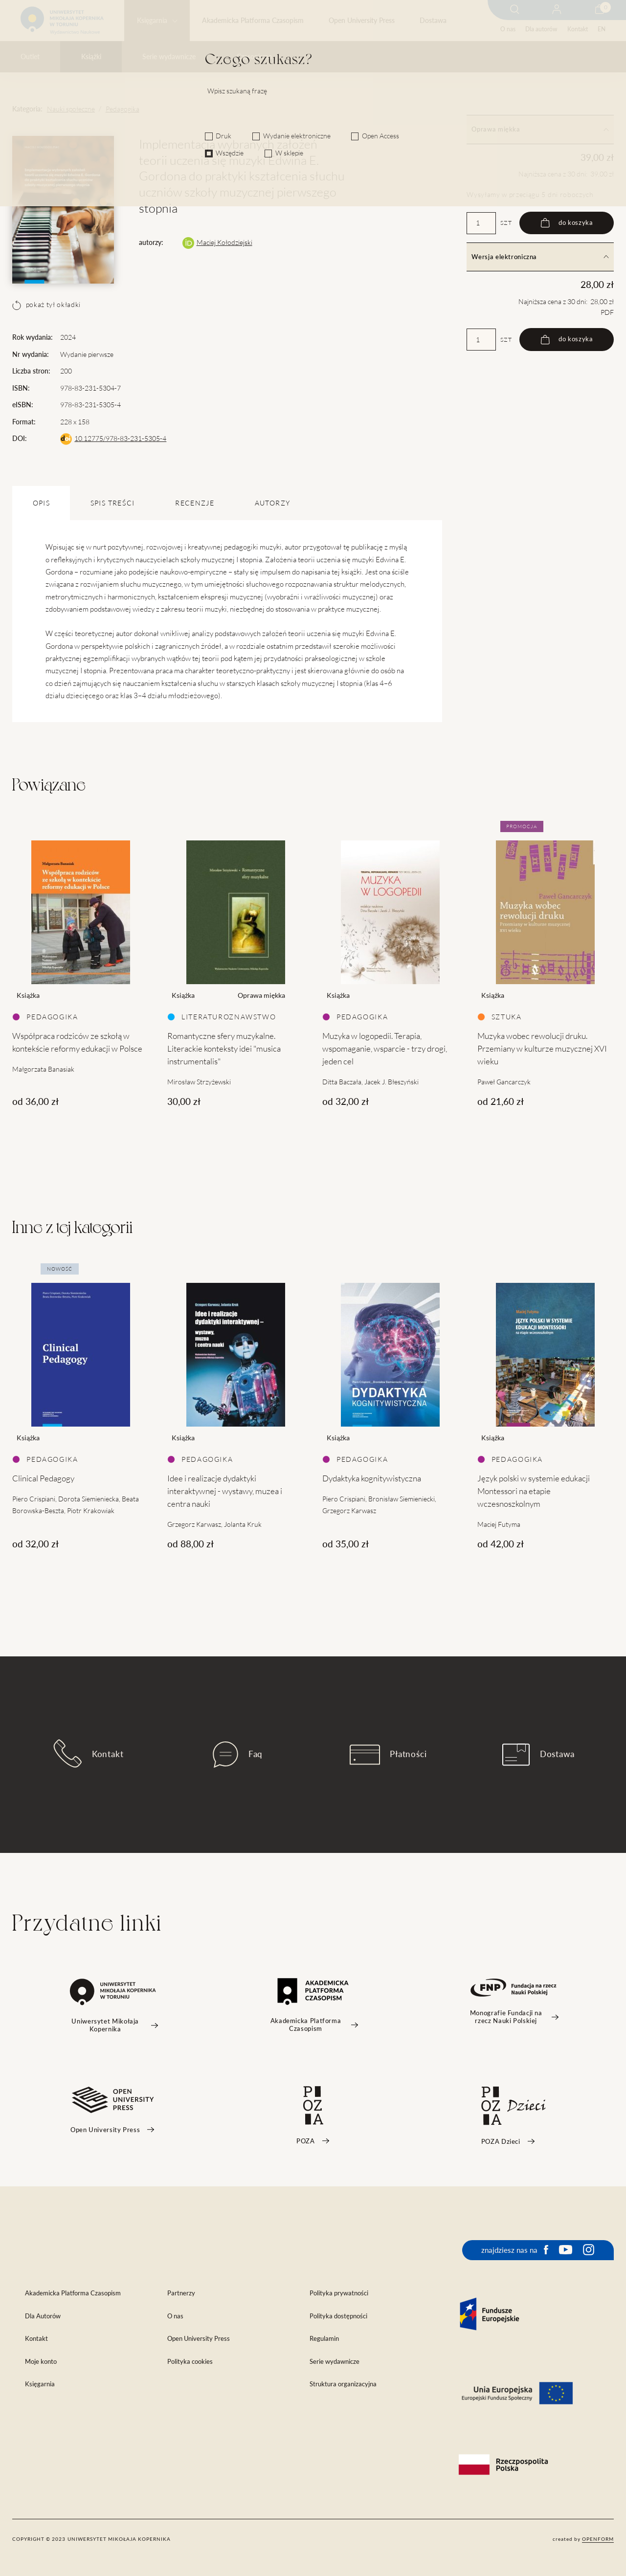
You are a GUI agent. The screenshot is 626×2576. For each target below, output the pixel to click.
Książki (91, 57)
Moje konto (41, 2361)
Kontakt (577, 29)
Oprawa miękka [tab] (539, 129)
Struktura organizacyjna (343, 2384)
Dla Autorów (43, 2316)
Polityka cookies (190, 2361)
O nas (507, 29)
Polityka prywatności (339, 2293)
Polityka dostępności (338, 2316)
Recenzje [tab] (194, 503)
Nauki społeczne (71, 109)
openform (598, 2539)
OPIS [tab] (41, 503)
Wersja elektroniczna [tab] (539, 257)
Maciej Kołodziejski (224, 242)
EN (601, 29)
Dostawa (433, 20)
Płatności (388, 1754)
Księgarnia (152, 20)
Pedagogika (122, 109)
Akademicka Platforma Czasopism (253, 20)
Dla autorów (541, 29)
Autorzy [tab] (272, 503)
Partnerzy (181, 2293)
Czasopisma (254, 57)
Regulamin (324, 2338)
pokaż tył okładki (46, 305)
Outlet (30, 57)
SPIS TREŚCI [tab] (112, 503)
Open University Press (362, 20)
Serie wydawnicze (169, 57)
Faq (238, 1754)
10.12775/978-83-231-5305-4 (120, 438)
